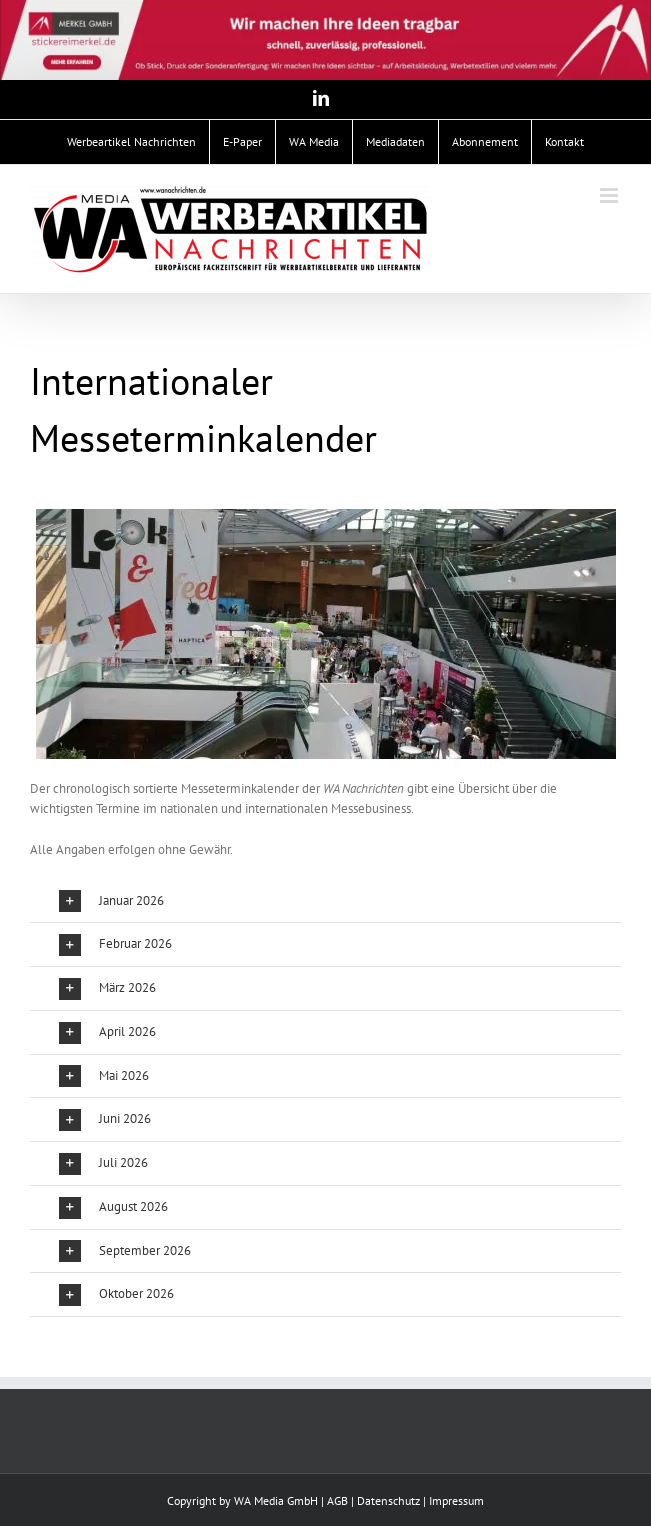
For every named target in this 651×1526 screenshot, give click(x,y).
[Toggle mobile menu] (610, 195)
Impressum (456, 1500)
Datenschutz (388, 1500)
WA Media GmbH (276, 1500)
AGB (337, 1500)
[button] (325, 901)
